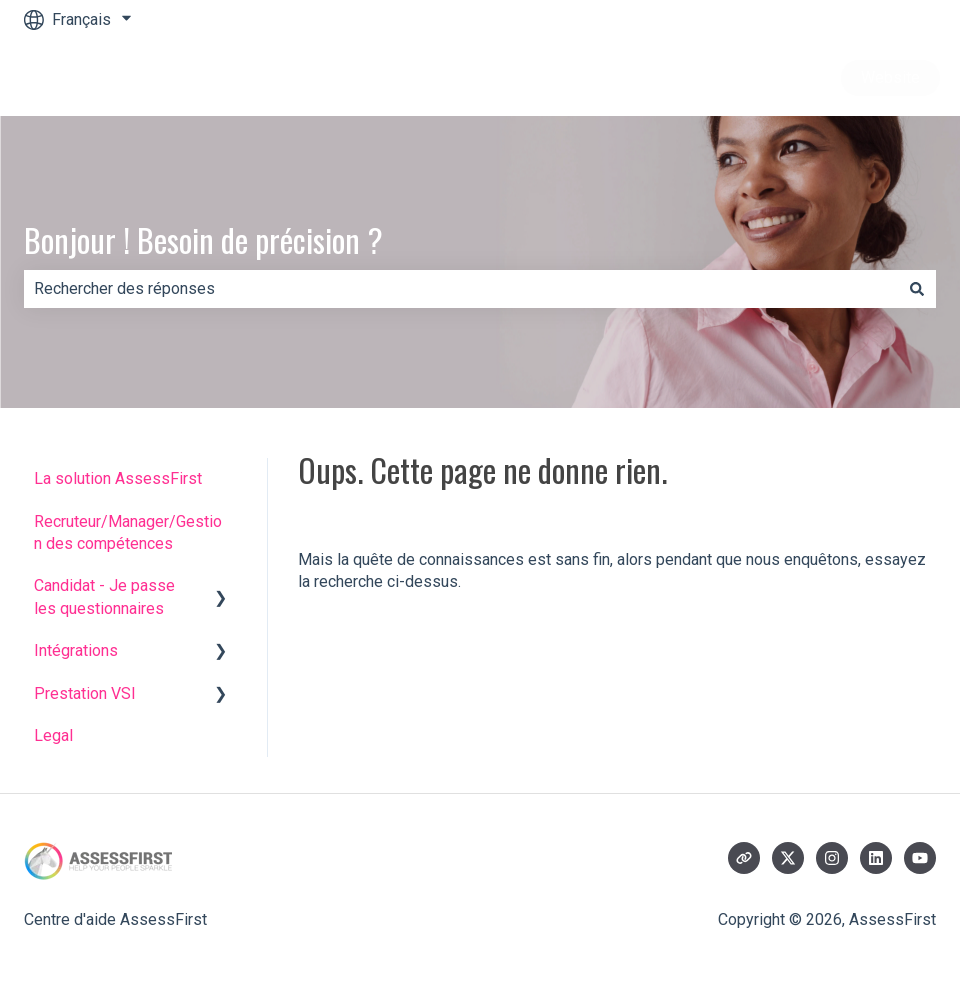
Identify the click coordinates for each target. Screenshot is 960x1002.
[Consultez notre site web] (744, 858)
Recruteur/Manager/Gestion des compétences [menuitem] (128, 532)
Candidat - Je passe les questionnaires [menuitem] (104, 596)
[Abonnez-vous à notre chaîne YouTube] (920, 858)
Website (890, 77)
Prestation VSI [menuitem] (85, 693)
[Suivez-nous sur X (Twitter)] (788, 858)
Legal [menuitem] (53, 735)
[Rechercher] (917, 289)
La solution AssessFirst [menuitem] (118, 478)
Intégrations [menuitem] (76, 650)
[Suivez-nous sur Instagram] (832, 858)
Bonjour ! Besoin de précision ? (203, 239)
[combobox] (461, 289)
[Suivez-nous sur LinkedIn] (876, 858)
